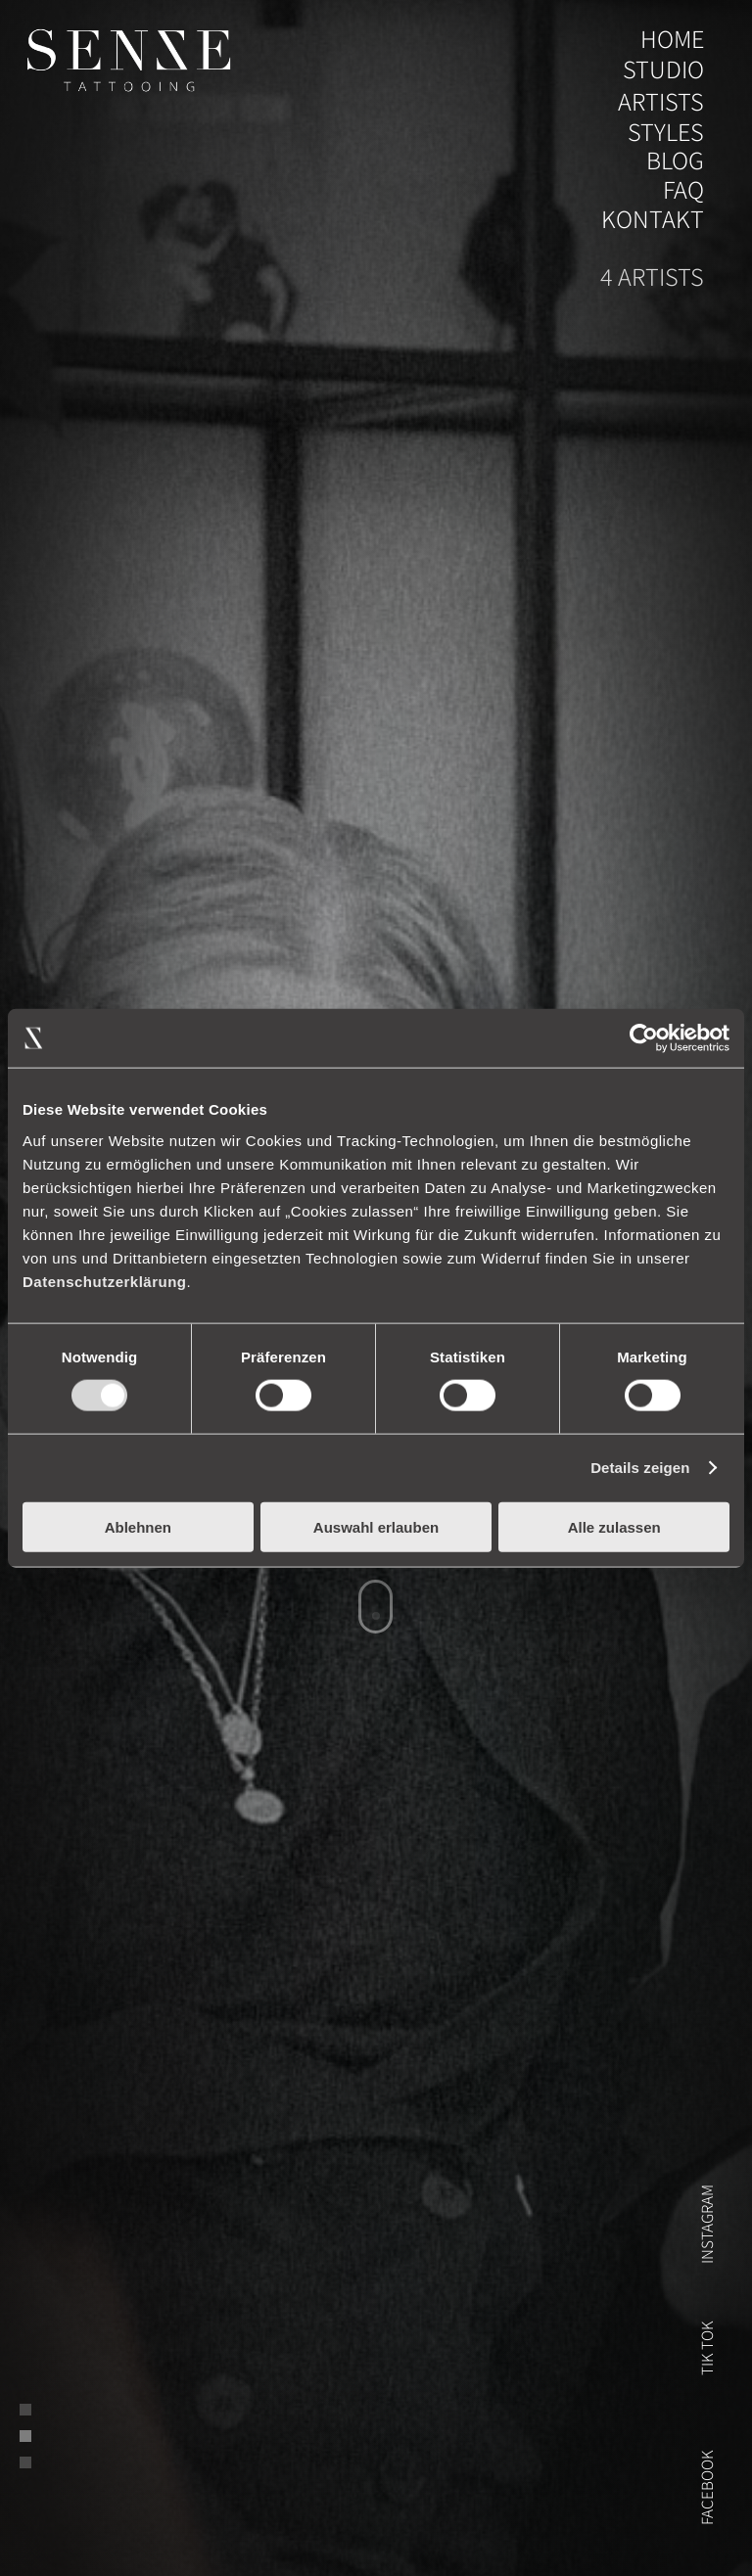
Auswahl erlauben (376, 1526)
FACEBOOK (707, 2487)
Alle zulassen (614, 1526)
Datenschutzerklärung (105, 1280)
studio (663, 70)
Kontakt (652, 220)
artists (661, 102)
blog (675, 161)
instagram (707, 2224)
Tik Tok (707, 2348)
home (672, 39)
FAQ (683, 190)
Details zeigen (639, 1467)
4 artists (652, 277)
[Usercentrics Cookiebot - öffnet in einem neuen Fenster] (643, 1038)
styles (666, 132)
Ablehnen (138, 1526)
